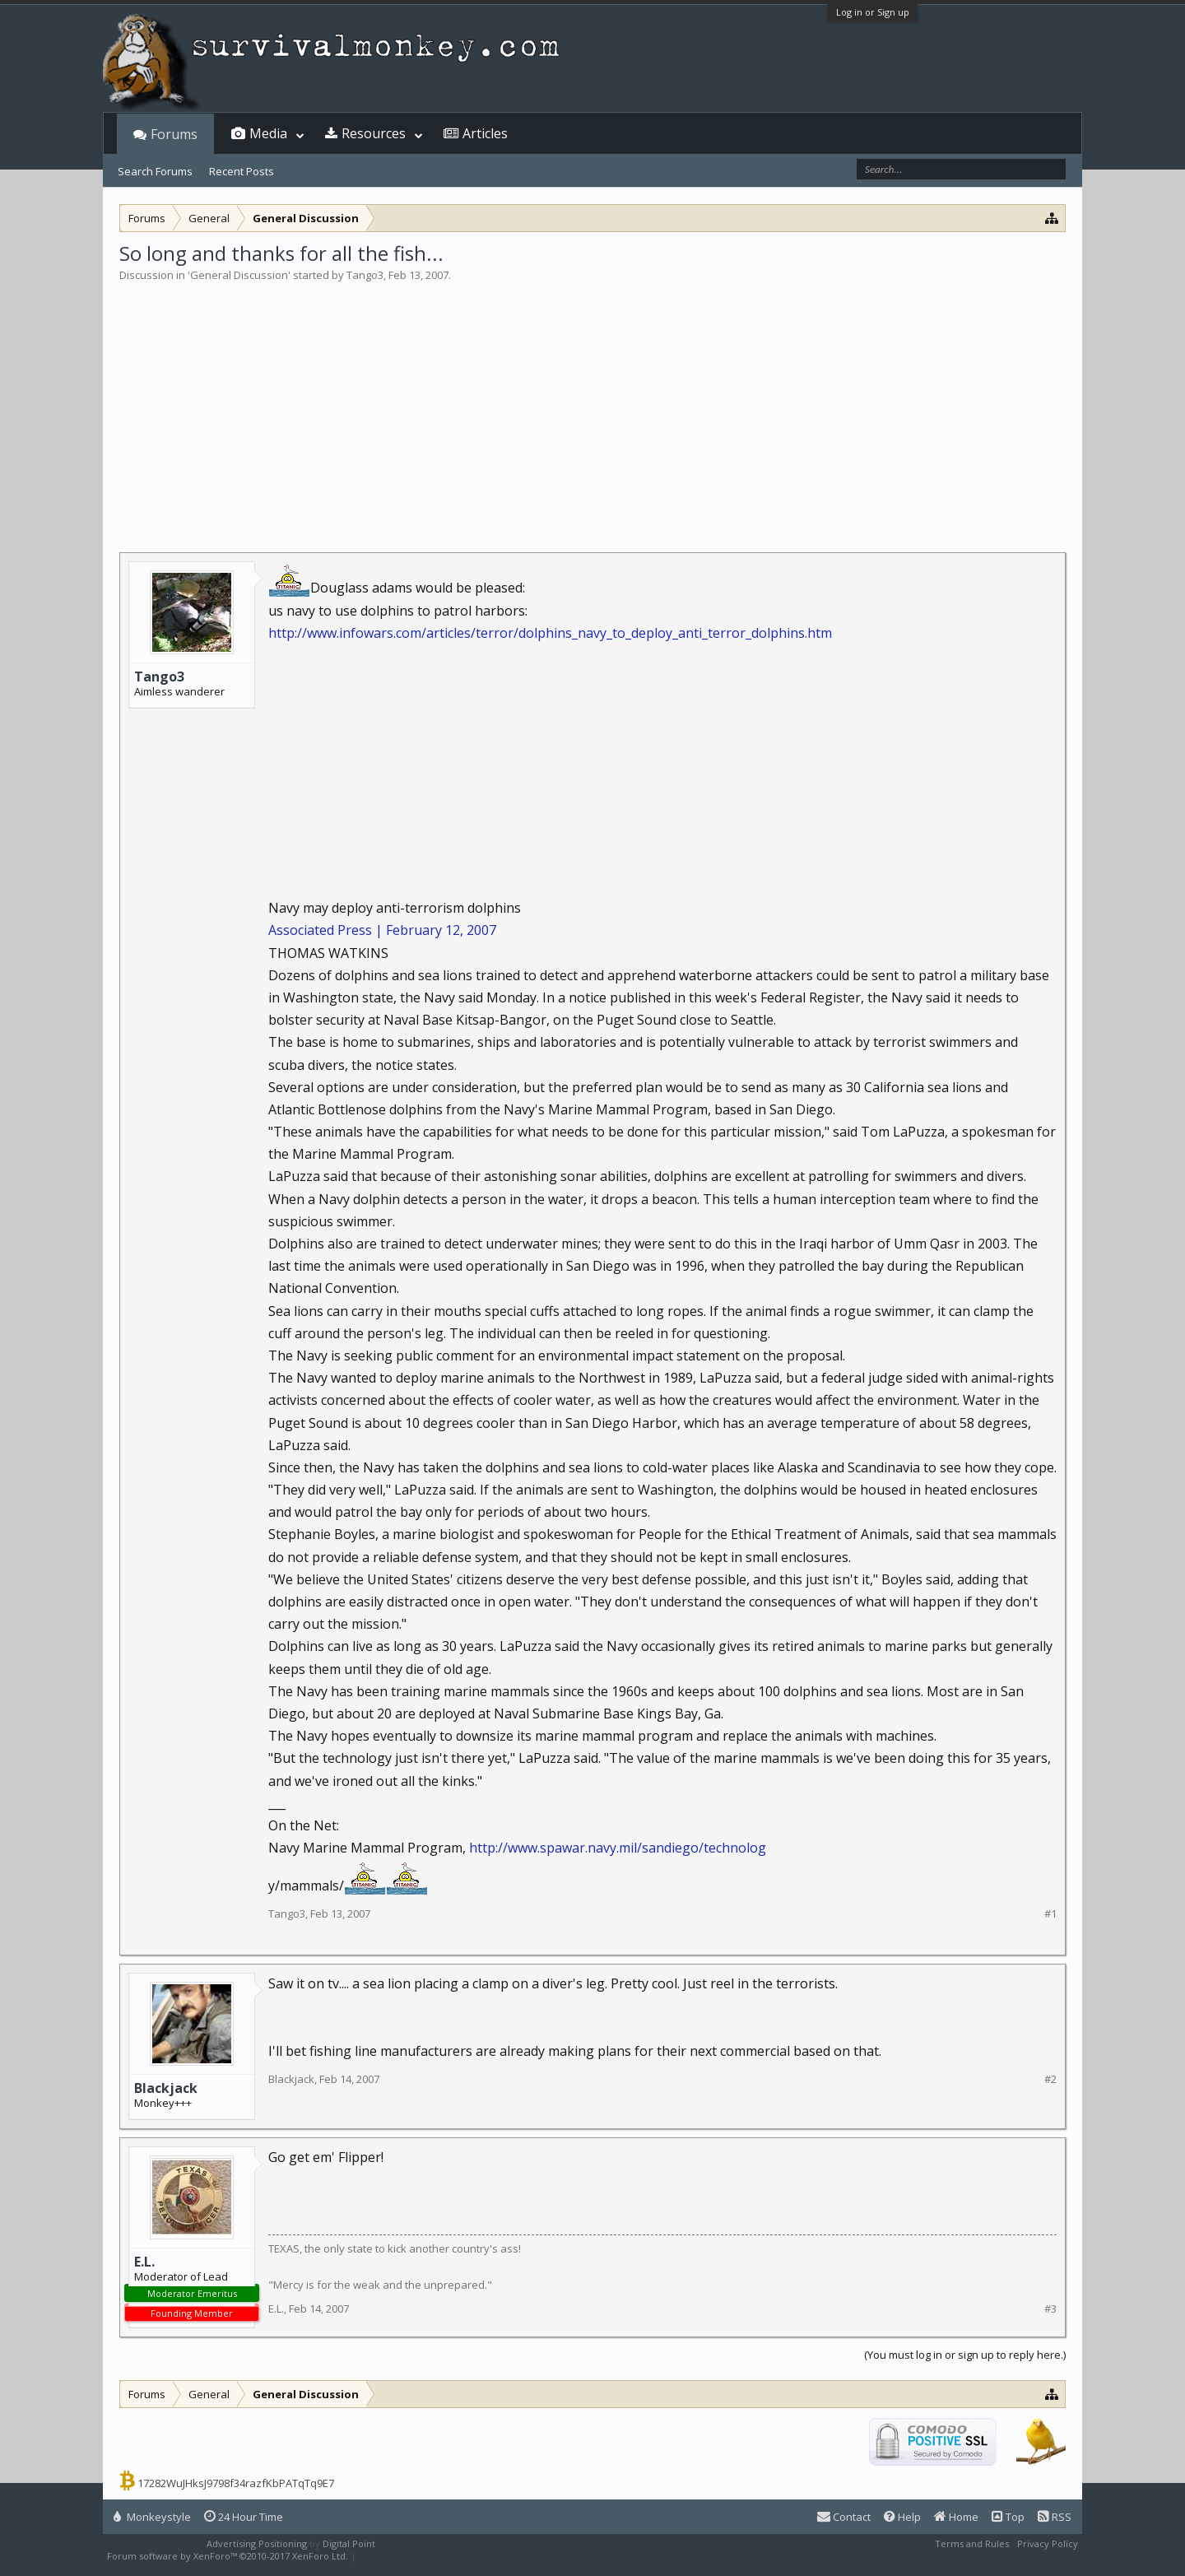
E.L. (144, 2261)
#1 (1050, 1914)
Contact (844, 2516)
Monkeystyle (152, 2516)
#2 (1050, 2079)
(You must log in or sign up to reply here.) (965, 2354)
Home (956, 2516)
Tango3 (364, 274)
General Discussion (239, 274)
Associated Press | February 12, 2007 (382, 930)
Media (268, 133)
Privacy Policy (1047, 2543)
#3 (1050, 2309)
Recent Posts (241, 171)
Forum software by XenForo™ (227, 2556)
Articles (485, 133)
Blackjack (166, 2088)
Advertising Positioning (257, 2543)
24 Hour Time (243, 2516)
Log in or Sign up (872, 12)
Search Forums (155, 171)
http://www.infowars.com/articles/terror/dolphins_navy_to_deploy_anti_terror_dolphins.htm (550, 633)
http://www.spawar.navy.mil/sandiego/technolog (617, 1848)
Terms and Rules (972, 2543)
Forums (174, 134)
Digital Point (349, 2543)
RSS (1054, 2516)
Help (902, 2516)
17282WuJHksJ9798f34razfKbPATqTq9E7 (235, 2483)
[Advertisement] (592, 406)
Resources (374, 133)
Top (1008, 2516)
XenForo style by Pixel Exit (416, 2556)
